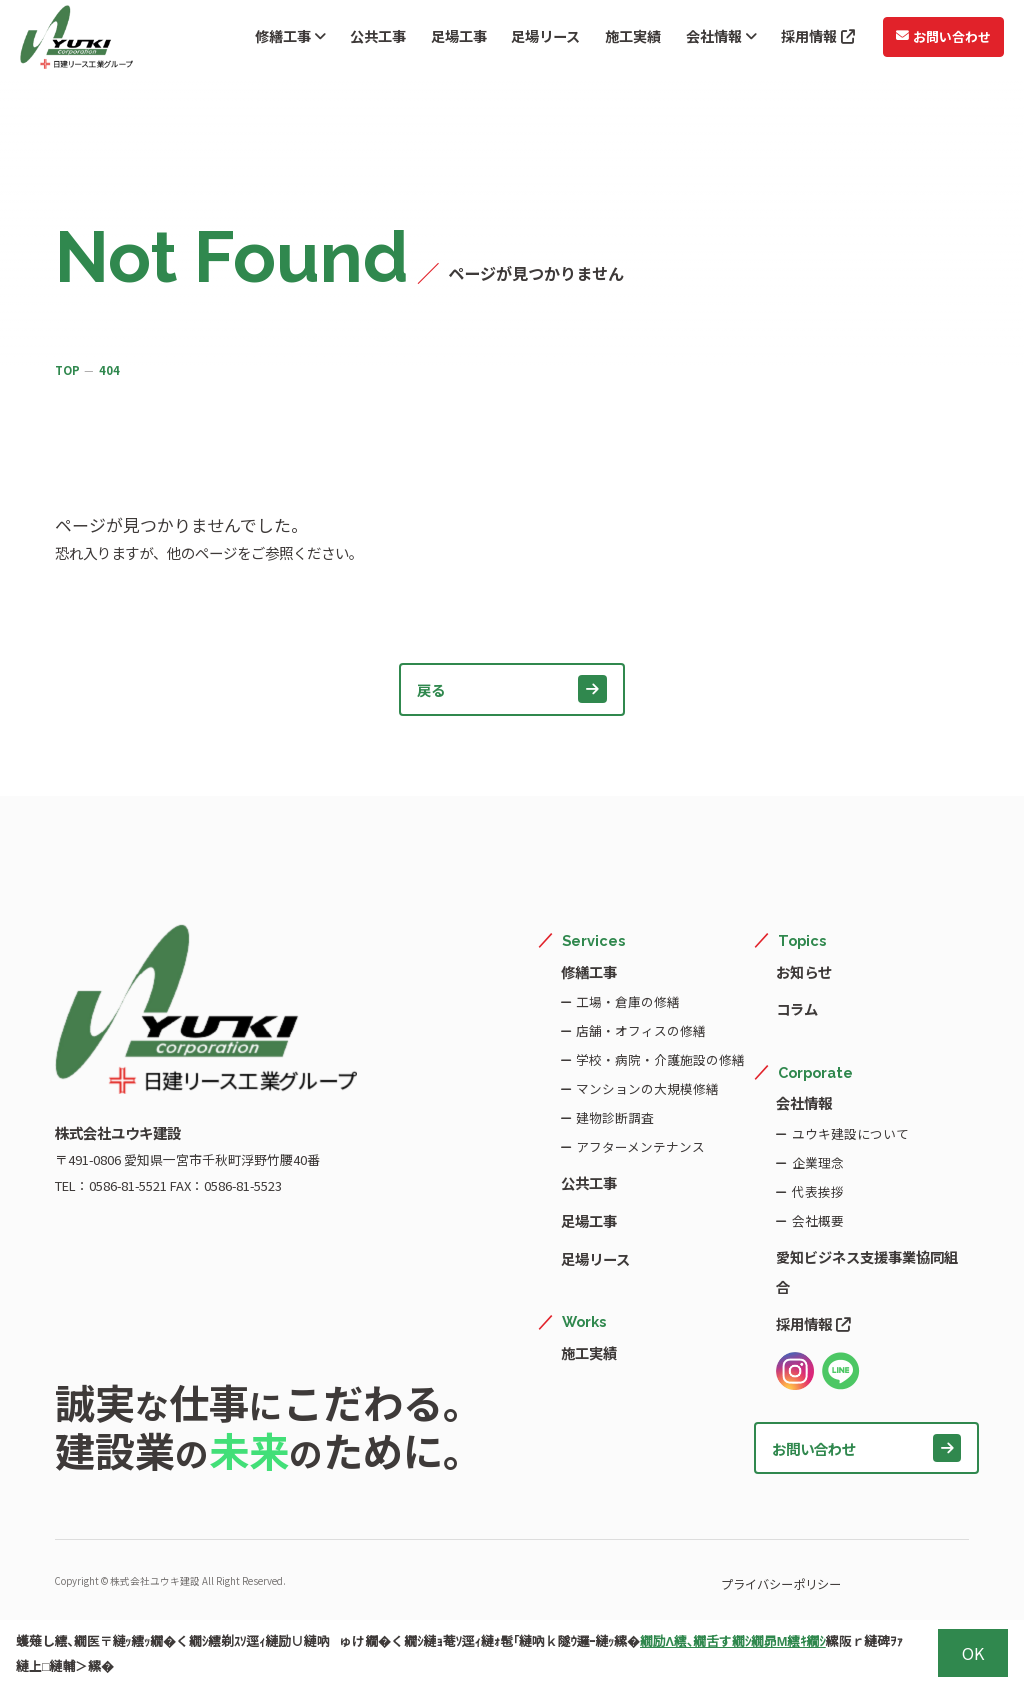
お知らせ (804, 971)
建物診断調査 (614, 1117)
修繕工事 (279, 40)
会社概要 (817, 1218)
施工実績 (623, 40)
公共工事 (368, 40)
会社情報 (710, 40)
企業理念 (817, 1160)
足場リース (535, 40)
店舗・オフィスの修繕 (640, 1030)
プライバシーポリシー (721, 1579)
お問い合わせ (932, 39)
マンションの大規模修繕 (646, 1088)
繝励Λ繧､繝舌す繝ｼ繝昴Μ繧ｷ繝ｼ (733, 1640)
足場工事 (449, 40)
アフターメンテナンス (639, 1146)
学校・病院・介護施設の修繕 (659, 1059)
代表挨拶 (817, 1189)
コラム (797, 1008)
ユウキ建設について (849, 1131)
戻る (511, 689)
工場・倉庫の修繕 (627, 1001)
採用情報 (808, 40)
